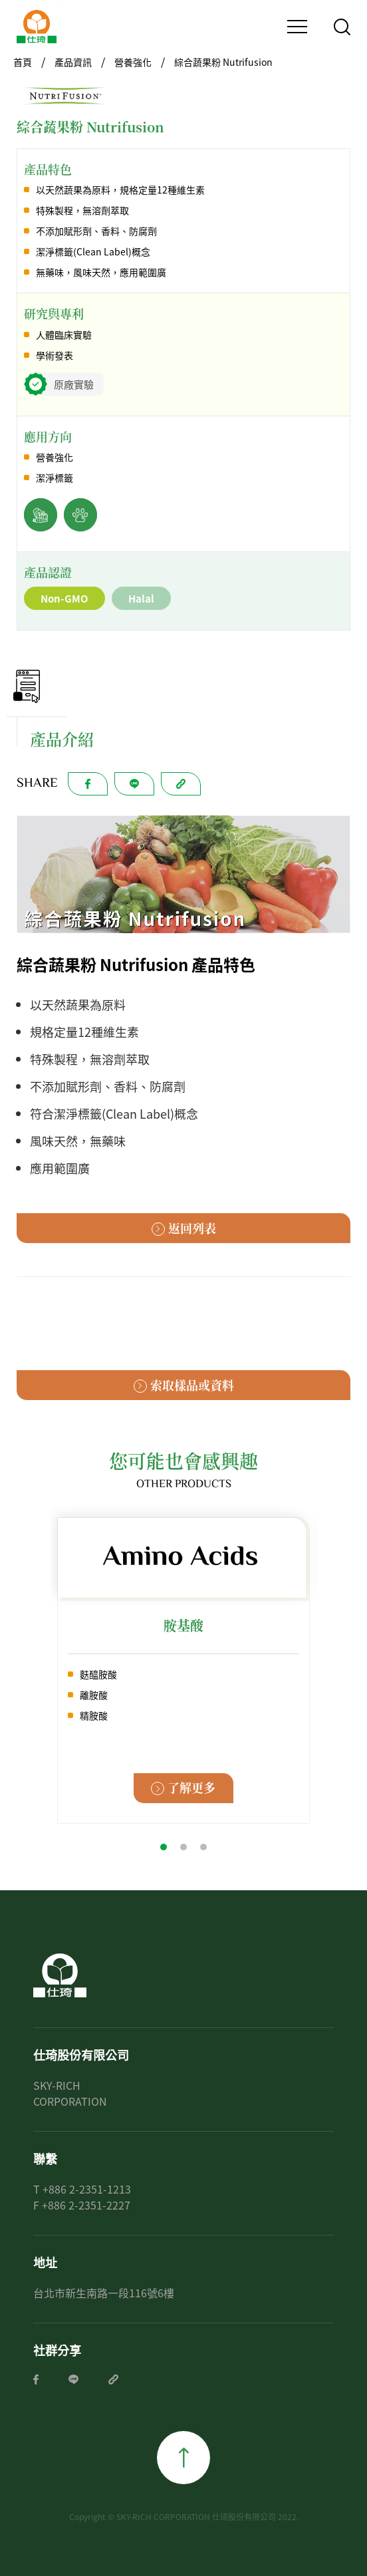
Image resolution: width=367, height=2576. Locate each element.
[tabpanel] (183, 1670)
